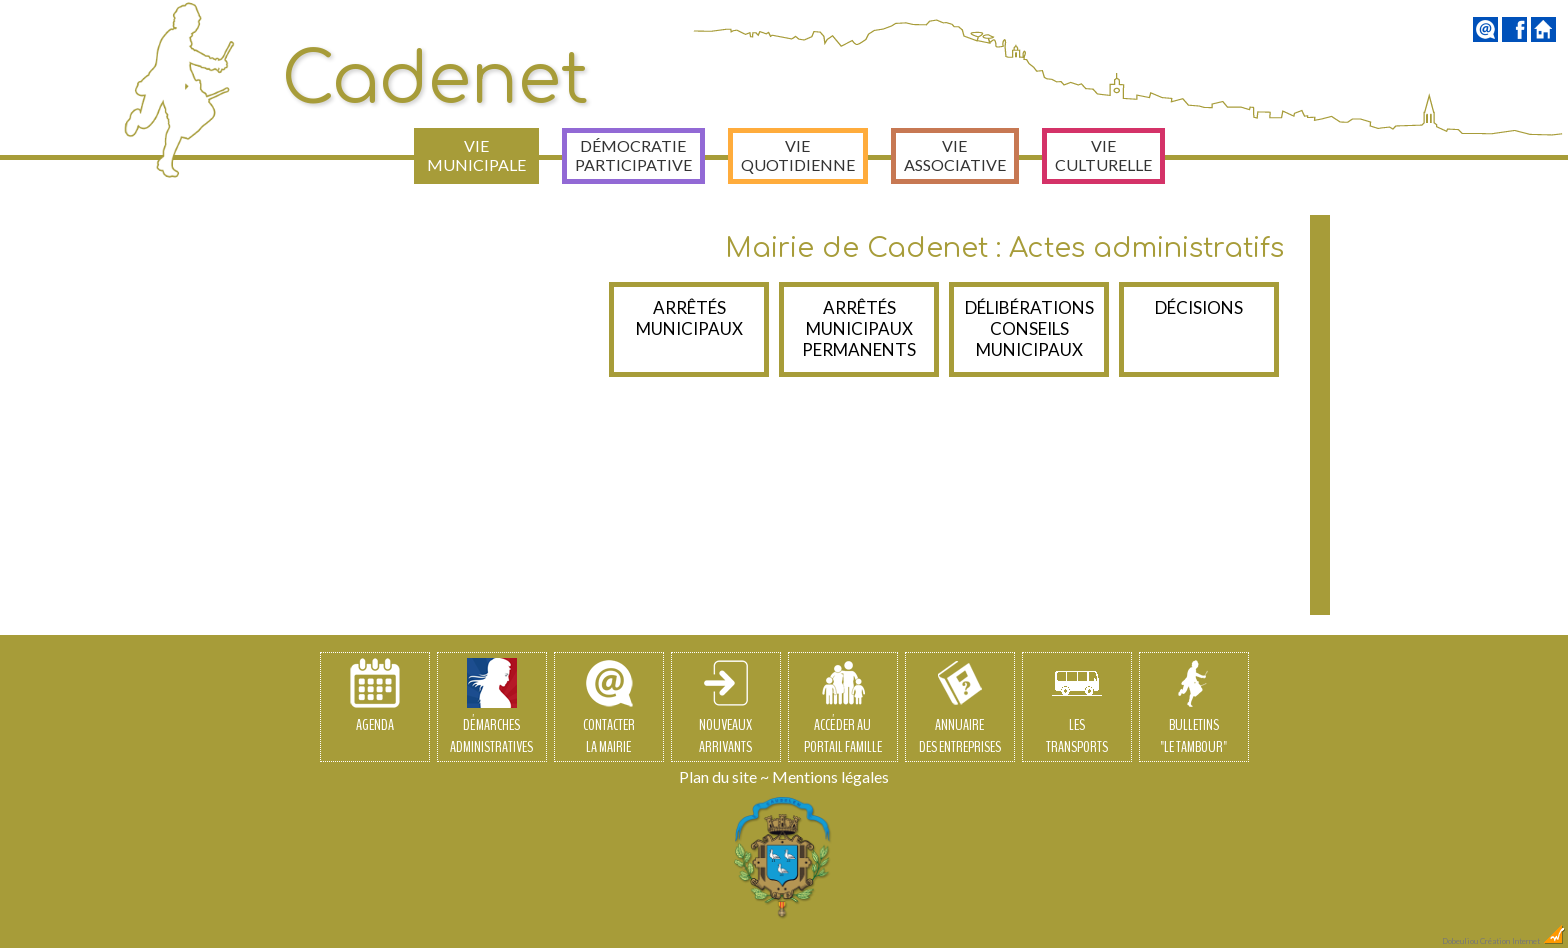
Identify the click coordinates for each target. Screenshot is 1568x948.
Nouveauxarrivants (725, 708)
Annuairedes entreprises (960, 708)
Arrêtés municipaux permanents (859, 328)
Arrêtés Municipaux (689, 318)
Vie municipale (476, 155)
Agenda (375, 697)
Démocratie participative (633, 155)
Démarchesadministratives (491, 708)
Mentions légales (830, 776)
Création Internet (1523, 941)
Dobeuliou (1460, 941)
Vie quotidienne (798, 155)
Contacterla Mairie (609, 708)
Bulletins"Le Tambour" (1193, 708)
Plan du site (718, 776)
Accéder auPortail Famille (843, 708)
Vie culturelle (1103, 155)
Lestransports (1077, 708)
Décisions (1199, 307)
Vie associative (955, 155)
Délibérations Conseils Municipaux (1029, 328)
